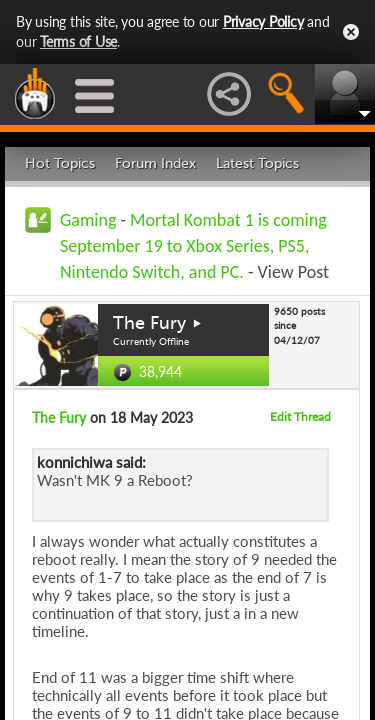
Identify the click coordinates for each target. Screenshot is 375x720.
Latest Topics (257, 163)
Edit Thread (300, 416)
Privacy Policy (263, 21)
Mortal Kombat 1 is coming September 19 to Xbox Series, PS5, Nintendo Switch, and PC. (193, 246)
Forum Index (155, 163)
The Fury (149, 323)
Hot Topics (60, 163)
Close (351, 32)
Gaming (88, 220)
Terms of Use (78, 41)
